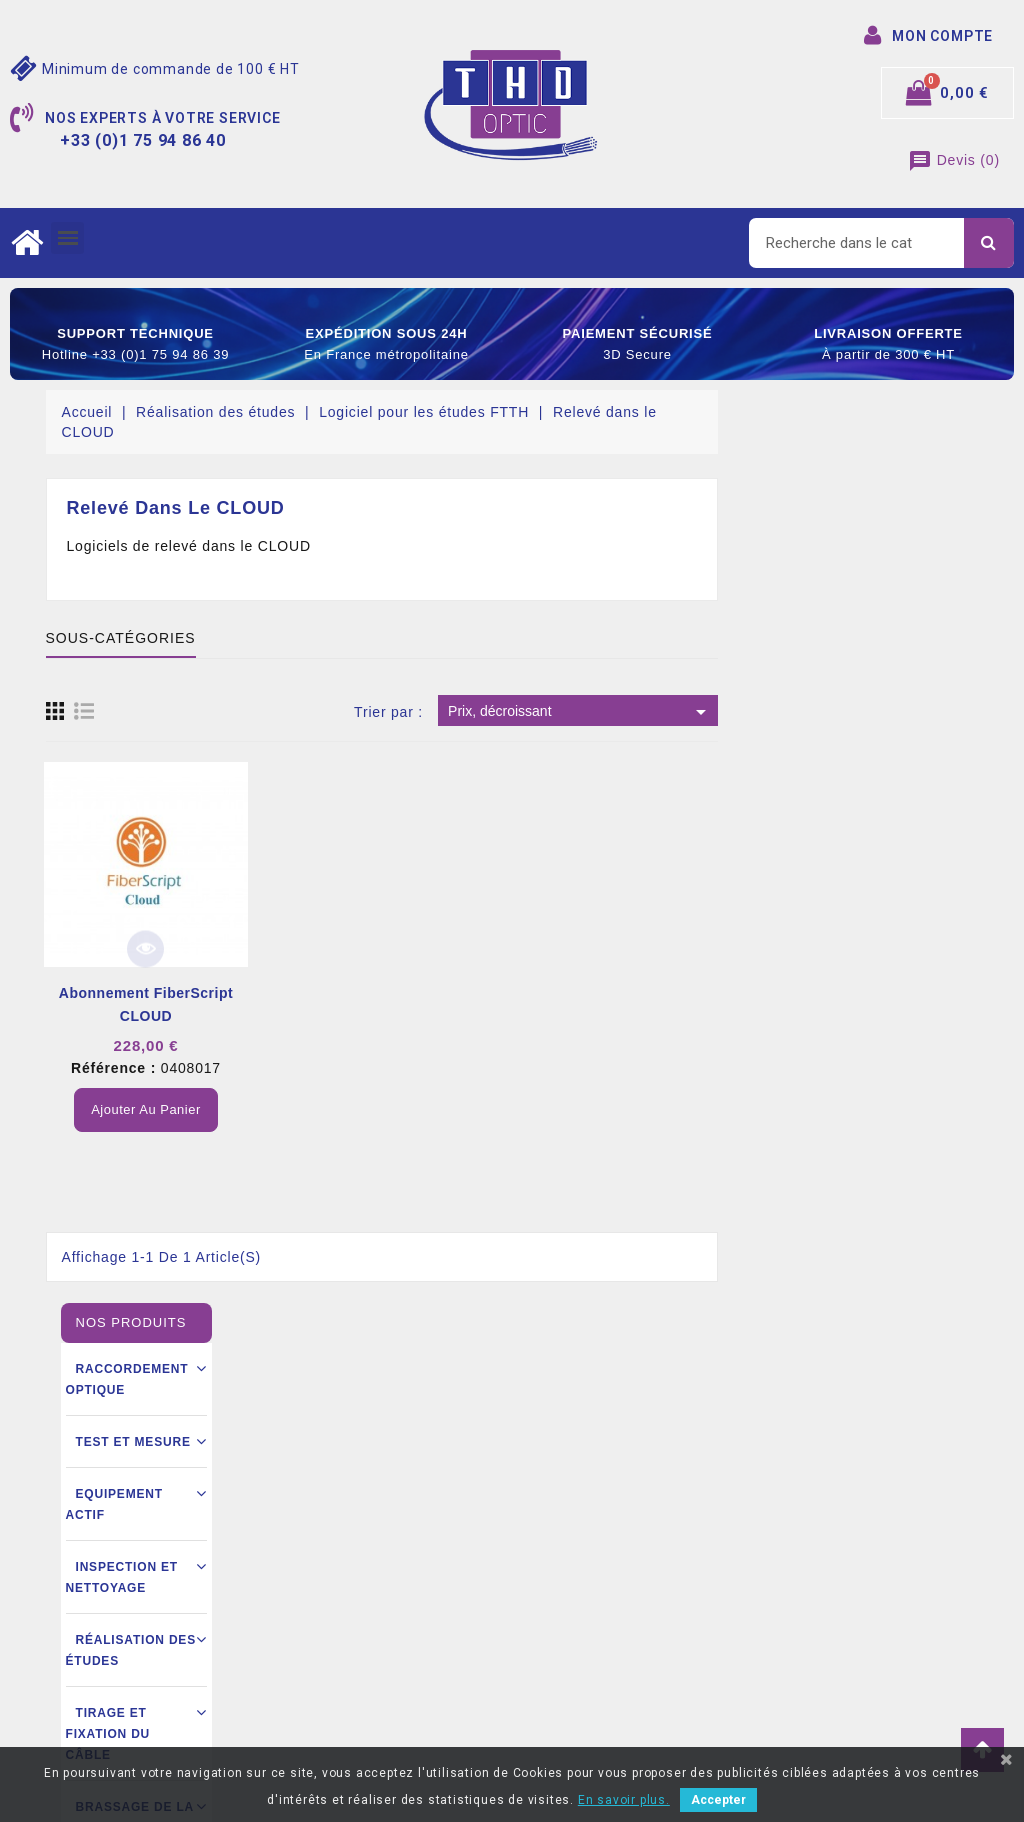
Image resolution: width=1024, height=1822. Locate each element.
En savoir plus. (624, 1800)
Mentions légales (341, 1518)
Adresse (553, 1621)
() (954, 160)
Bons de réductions (589, 1651)
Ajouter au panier (406, 1109)
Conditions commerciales (367, 1608)
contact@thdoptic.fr (138, 1681)
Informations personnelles (611, 1501)
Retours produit (577, 1531)
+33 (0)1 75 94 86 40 (140, 1651)
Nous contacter (335, 1668)
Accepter (718, 1800)
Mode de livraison (343, 1578)
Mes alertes (565, 1681)
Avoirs (547, 1591)
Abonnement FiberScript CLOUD (406, 1004)
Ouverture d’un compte (360, 1638)
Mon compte (325, 1698)
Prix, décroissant (840, 712)
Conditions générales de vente (385, 1548)
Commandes (567, 1561)
